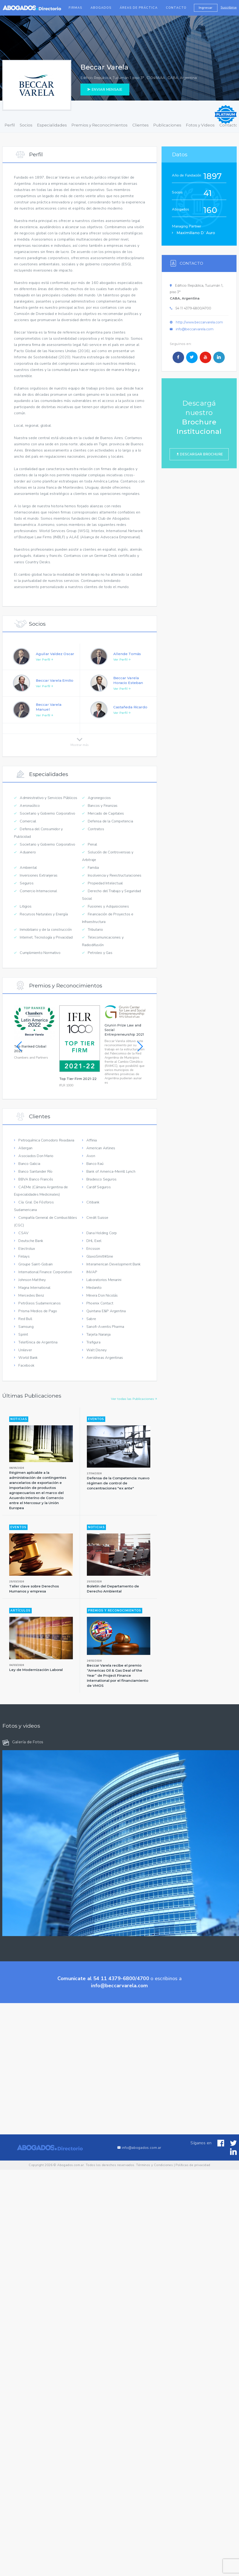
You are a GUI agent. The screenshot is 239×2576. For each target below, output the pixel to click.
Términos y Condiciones (154, 2165)
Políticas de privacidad (193, 2165)
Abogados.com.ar (70, 2165)
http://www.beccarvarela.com (199, 329)
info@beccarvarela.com (194, 336)
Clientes (140, 125)
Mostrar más (79, 746)
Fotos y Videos (200, 125)
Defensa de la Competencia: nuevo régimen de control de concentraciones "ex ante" (118, 1490)
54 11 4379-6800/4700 (193, 315)
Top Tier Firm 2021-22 (78, 1085)
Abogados (101, 8)
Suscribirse (229, 7)
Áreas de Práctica (139, 8)
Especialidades (52, 125)
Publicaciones (167, 125)
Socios (26, 125)
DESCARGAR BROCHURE (200, 461)
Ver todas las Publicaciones (134, 1405)
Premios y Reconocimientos (99, 125)
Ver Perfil (44, 666)
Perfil (10, 125)
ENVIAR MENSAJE (105, 89)
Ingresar (206, 8)
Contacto (176, 8)
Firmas (75, 8)
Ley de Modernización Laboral (36, 1676)
